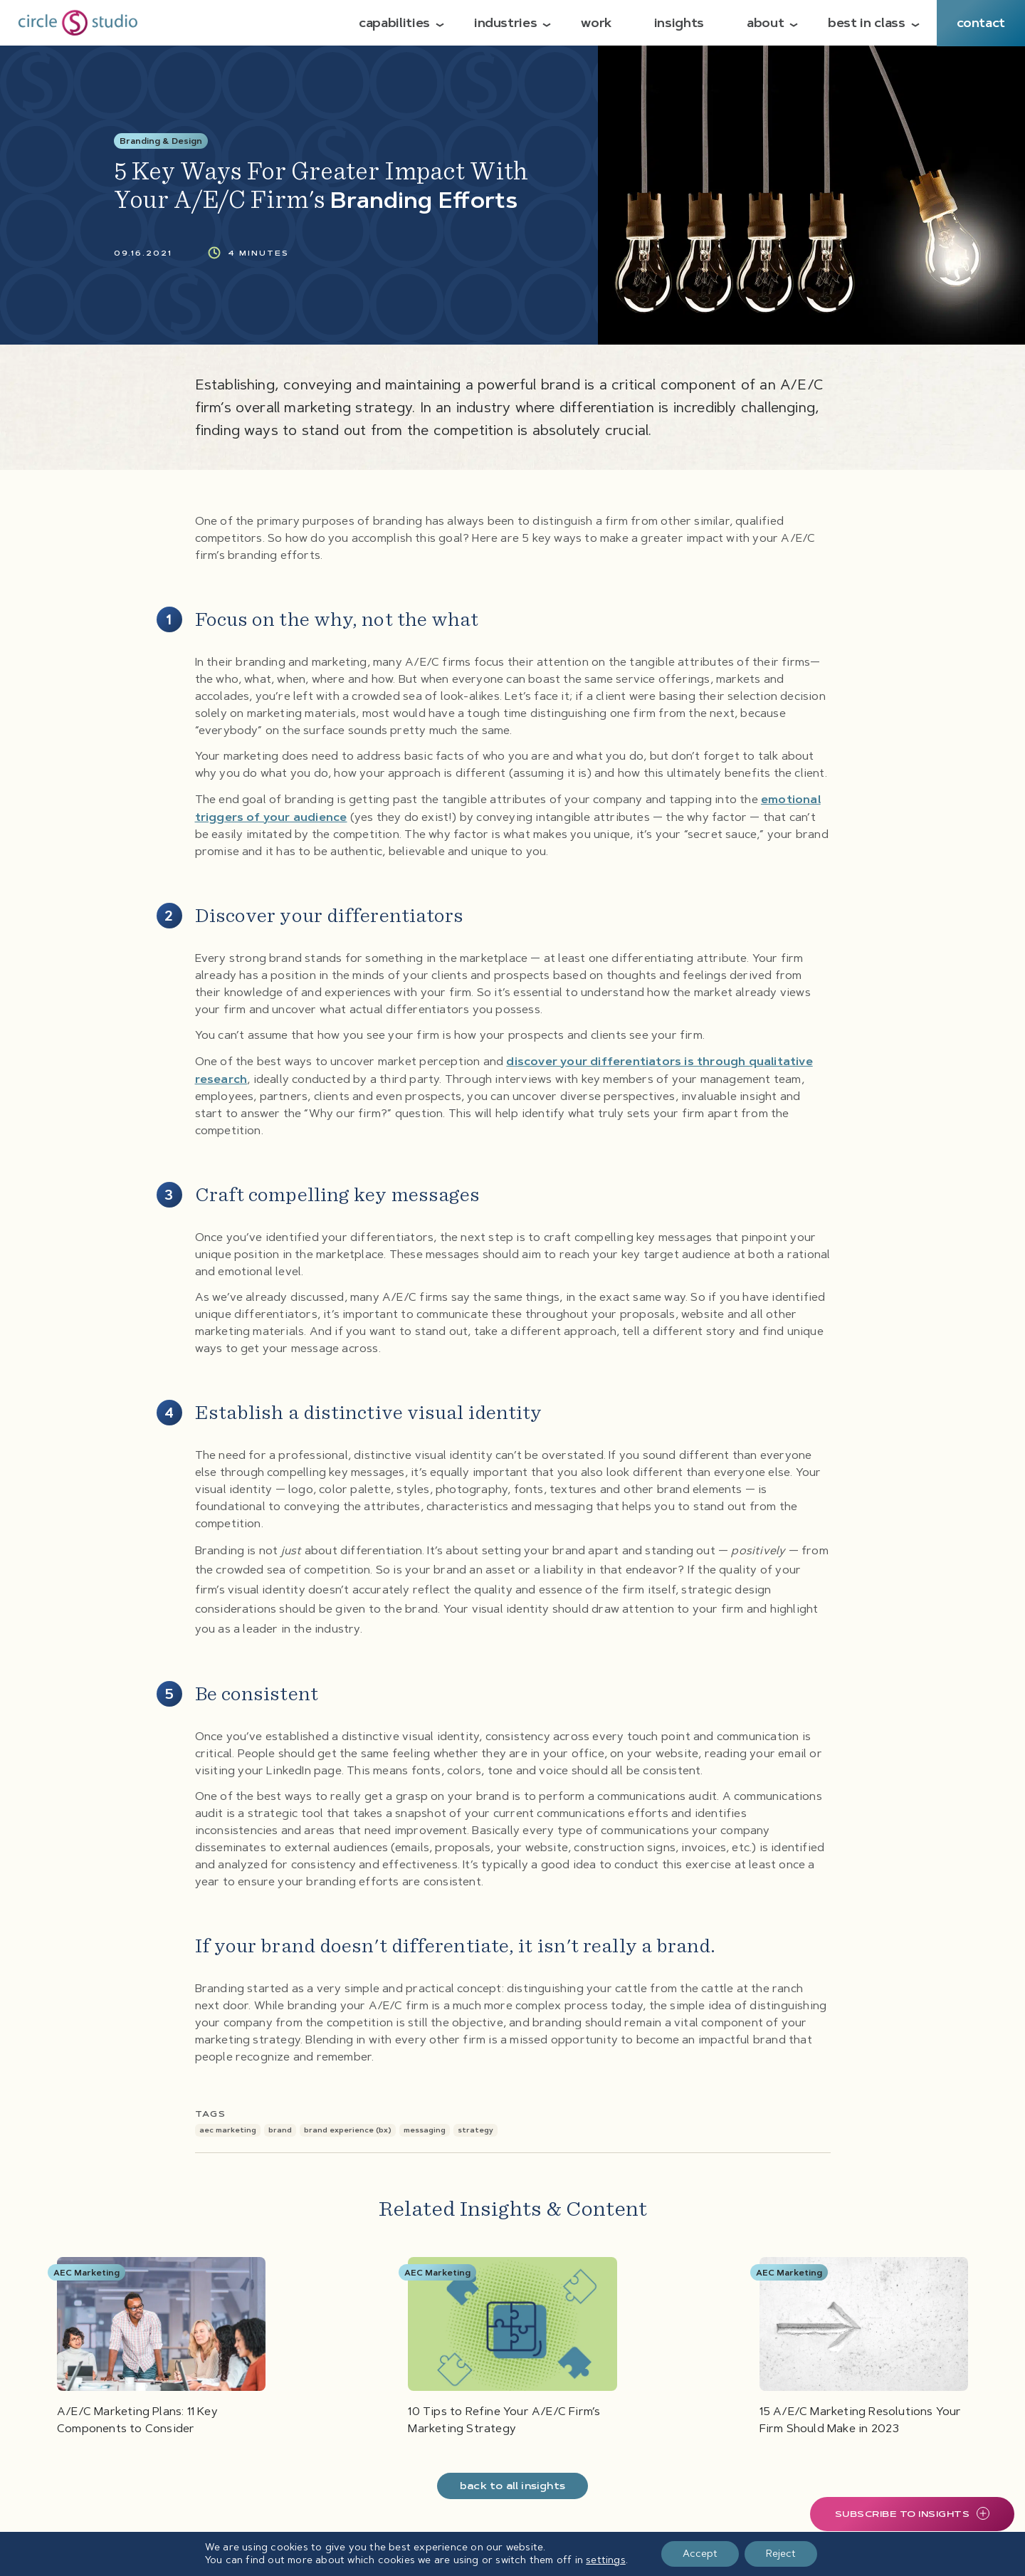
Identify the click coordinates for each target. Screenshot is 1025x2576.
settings (606, 2560)
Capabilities (394, 23)
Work (596, 23)
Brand (280, 2130)
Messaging (425, 2130)
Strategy (475, 2130)
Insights (679, 23)
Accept (700, 2554)
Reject (781, 2554)
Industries (505, 23)
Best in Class (866, 23)
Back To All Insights (512, 2485)
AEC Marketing (227, 2130)
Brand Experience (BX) (347, 2130)
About (765, 23)
